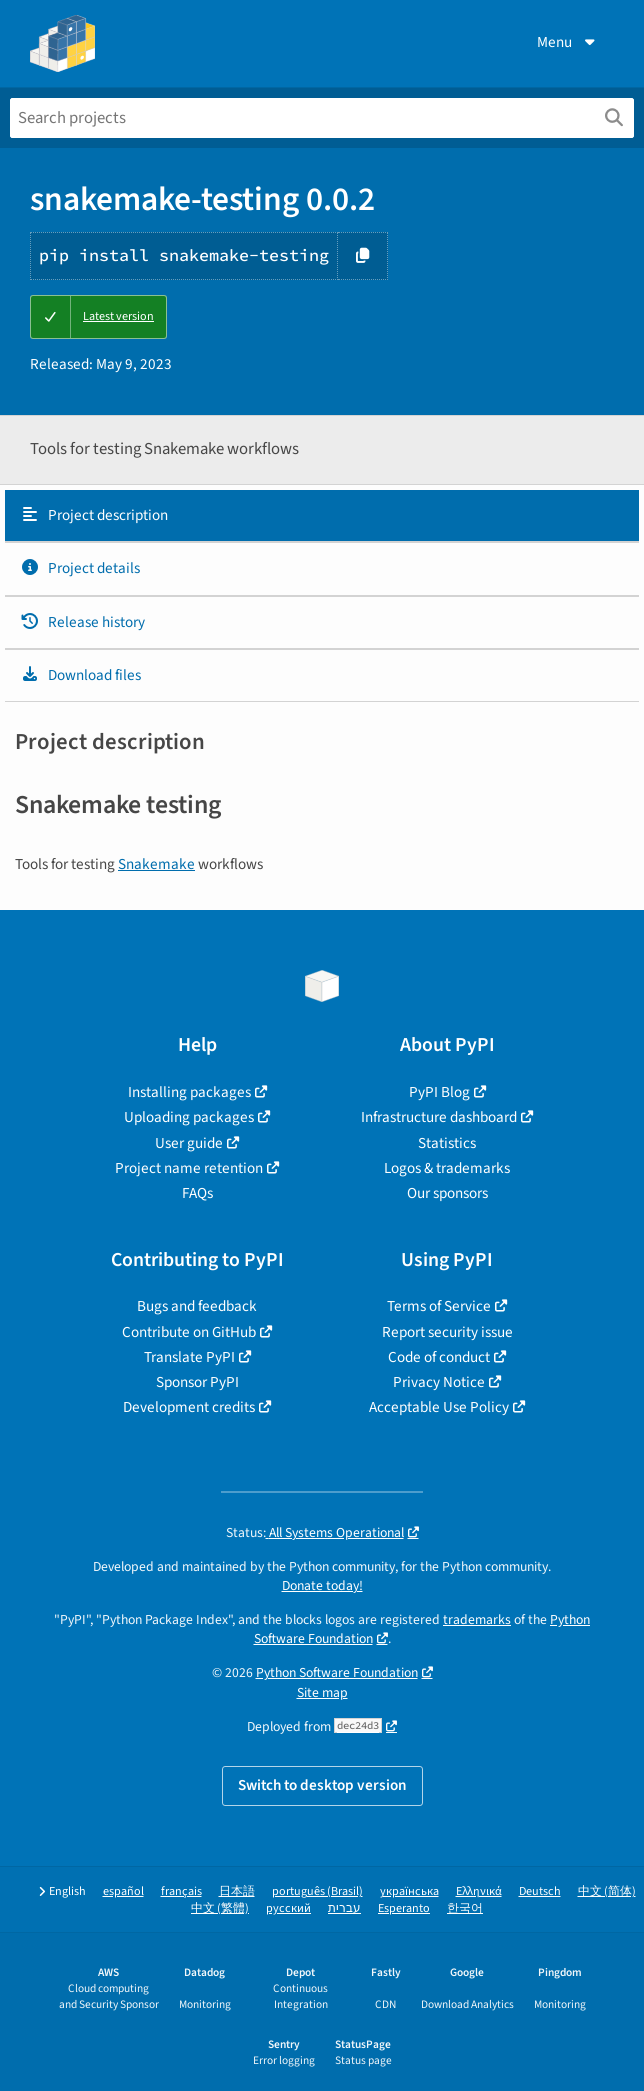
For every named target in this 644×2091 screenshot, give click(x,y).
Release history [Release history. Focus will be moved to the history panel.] (82, 622)
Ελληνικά (479, 1891)
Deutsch (540, 1891)
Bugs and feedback (197, 1306)
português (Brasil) (317, 1891)
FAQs (197, 1193)
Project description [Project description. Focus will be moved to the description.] (94, 515)
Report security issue (447, 1332)
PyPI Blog (439, 1092)
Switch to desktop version (322, 1785)
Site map (322, 1692)
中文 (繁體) (220, 1908)
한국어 (465, 1908)
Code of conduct (439, 1357)
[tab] (322, 516)
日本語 (237, 1891)
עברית (344, 1908)
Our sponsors (447, 1193)
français (181, 1891)
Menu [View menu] (568, 42)
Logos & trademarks (447, 1168)
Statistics (447, 1143)
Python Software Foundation (337, 1672)
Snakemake (156, 864)
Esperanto (404, 1908)
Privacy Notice (439, 1382)
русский (288, 1908)
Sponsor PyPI (197, 1382)
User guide (189, 1143)
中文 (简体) (607, 1891)
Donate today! (322, 1585)
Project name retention (189, 1168)
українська (409, 1891)
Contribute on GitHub (189, 1332)
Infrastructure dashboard (439, 1117)
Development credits (189, 1407)
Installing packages (189, 1092)
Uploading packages (189, 1117)
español (123, 1891)
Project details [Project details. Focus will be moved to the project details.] (80, 568)
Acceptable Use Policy (439, 1407)
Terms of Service (439, 1306)
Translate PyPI (189, 1357)
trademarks (477, 1619)
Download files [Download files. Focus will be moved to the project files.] (80, 675)
